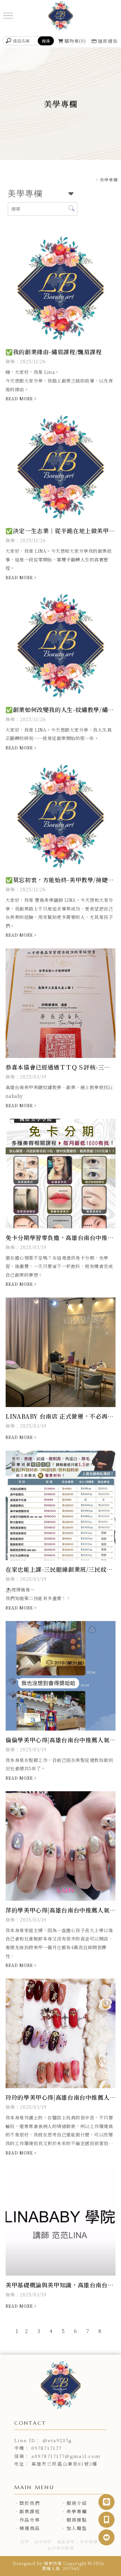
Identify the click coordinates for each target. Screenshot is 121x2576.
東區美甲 (66, 2542)
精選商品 (29, 2528)
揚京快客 (53, 2563)
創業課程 (29, 2511)
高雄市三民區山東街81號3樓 (64, 2463)
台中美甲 (43, 2542)
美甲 (24, 2542)
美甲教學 (89, 2542)
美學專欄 (76, 2511)
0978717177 (46, 2448)
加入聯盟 (76, 2528)
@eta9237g (57, 2440)
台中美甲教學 (60, 2548)
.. (107, 2563)
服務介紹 (76, 2503)
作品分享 (29, 2519)
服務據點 (76, 2519)
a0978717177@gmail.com (66, 2456)
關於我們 (29, 2503)
